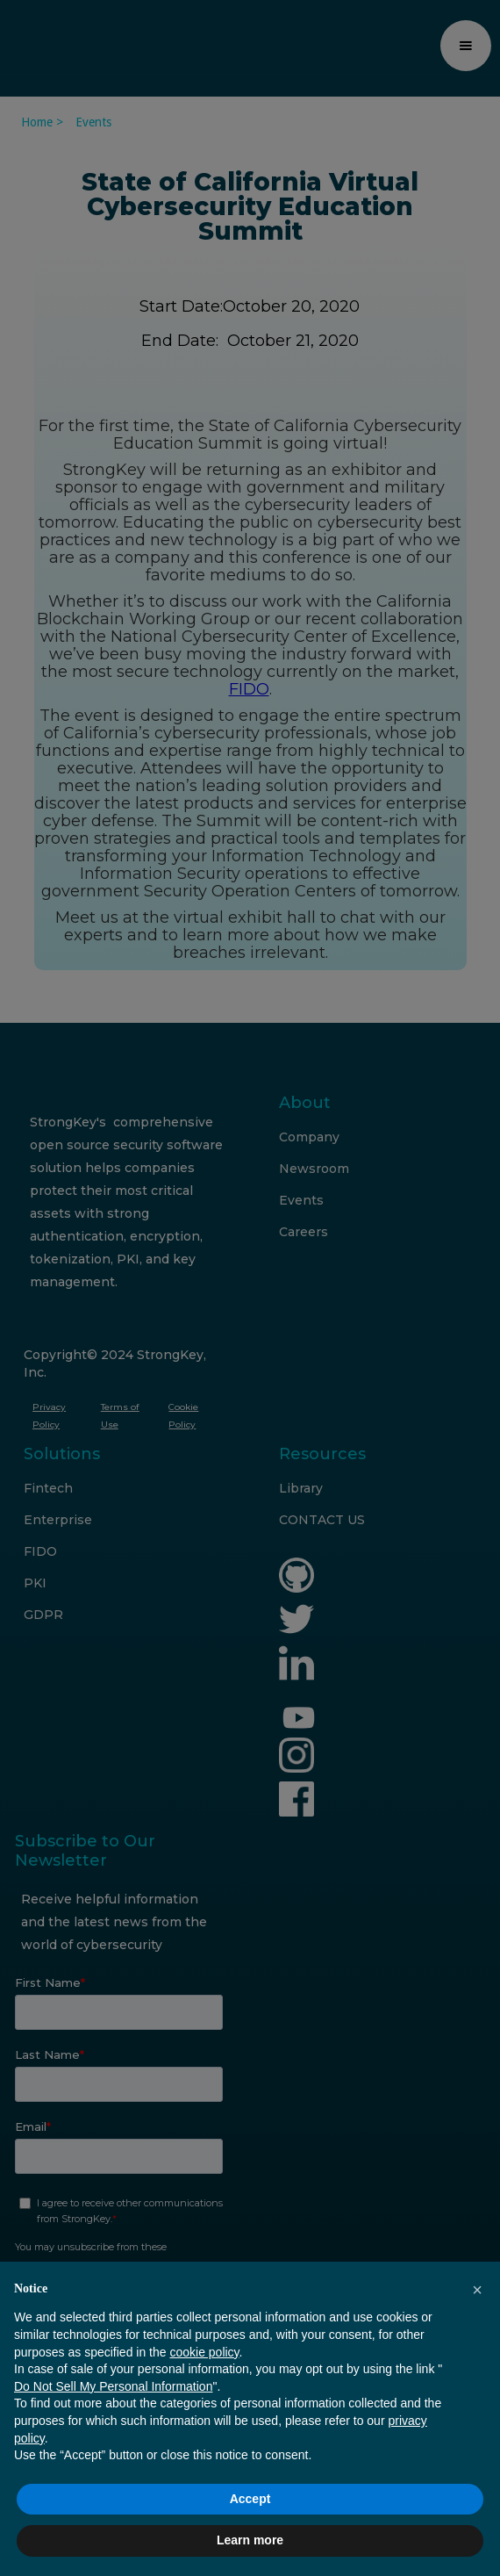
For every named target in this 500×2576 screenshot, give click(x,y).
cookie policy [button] (204, 2352)
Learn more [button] (250, 2540)
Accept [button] (250, 2499)
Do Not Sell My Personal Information (113, 2386)
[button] (477, 2290)
